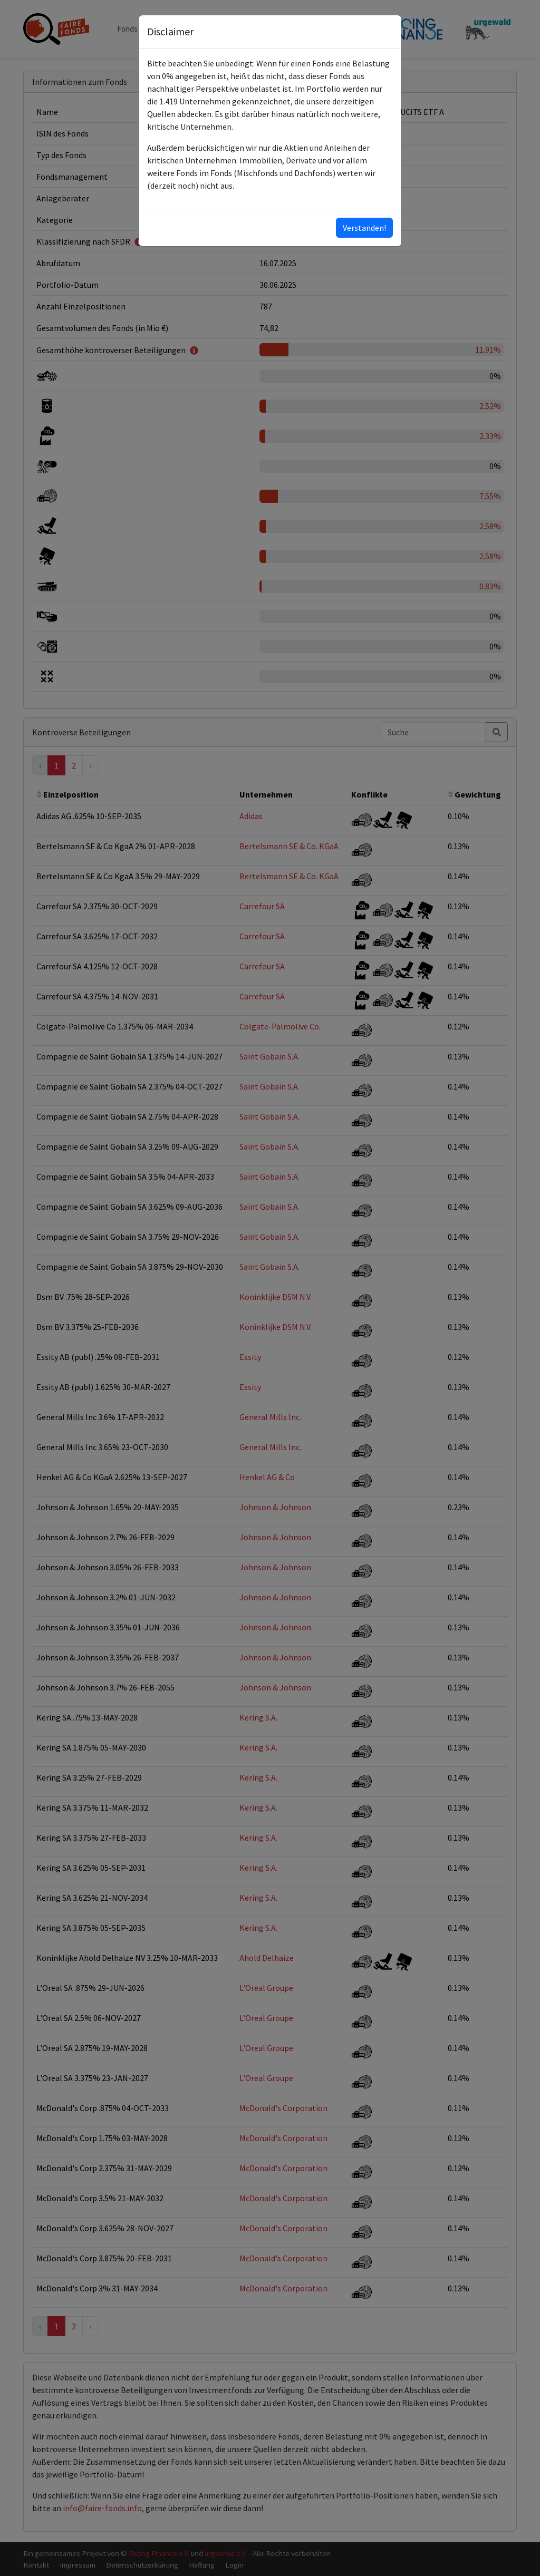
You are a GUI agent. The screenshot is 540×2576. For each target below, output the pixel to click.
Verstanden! (364, 227)
